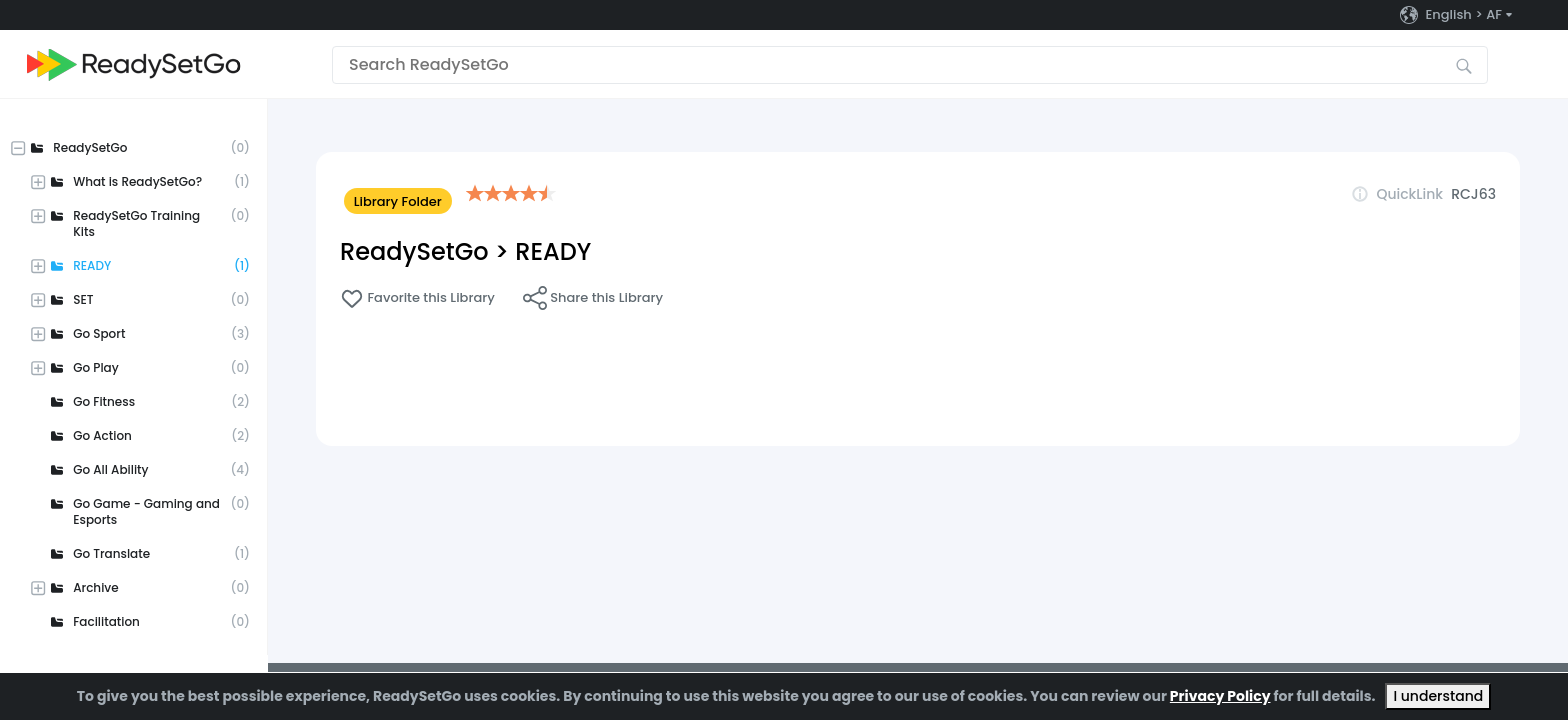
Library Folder (398, 201)
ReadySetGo (414, 251)
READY (553, 251)
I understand (1438, 696)
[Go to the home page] (134, 64)
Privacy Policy (1220, 696)
